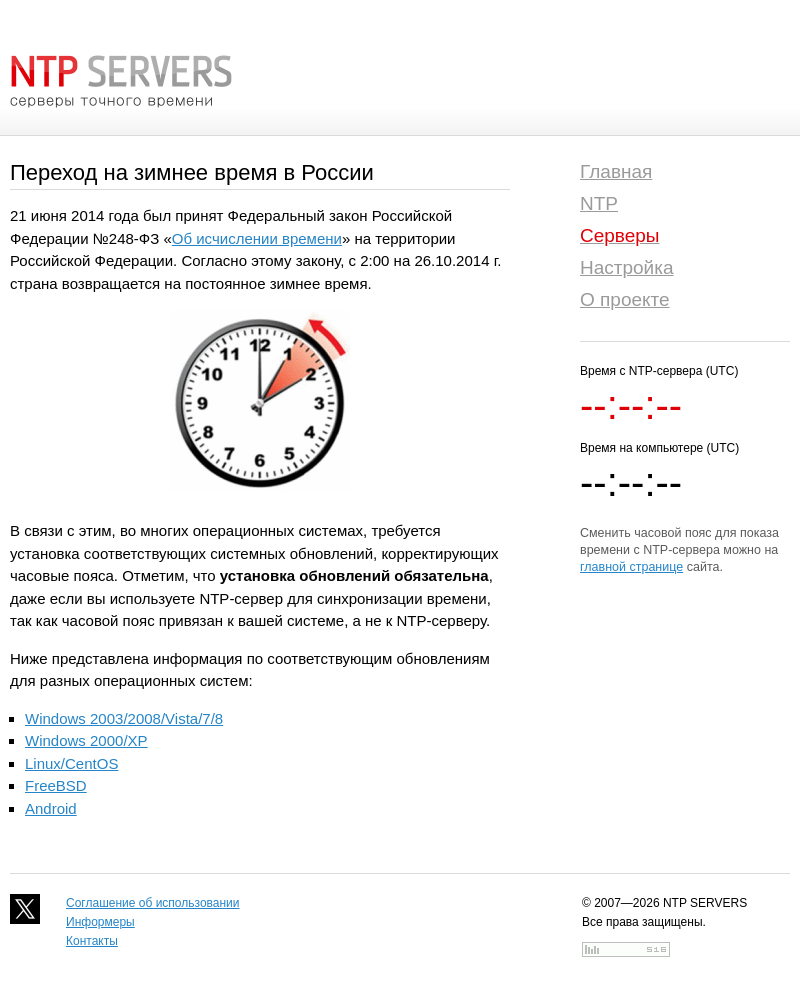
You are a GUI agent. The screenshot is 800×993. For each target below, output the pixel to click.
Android (51, 808)
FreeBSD (56, 785)
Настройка (627, 267)
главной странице (631, 567)
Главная (616, 171)
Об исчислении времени (257, 238)
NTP (599, 203)
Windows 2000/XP (86, 740)
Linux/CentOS (71, 763)
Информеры (100, 922)
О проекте (625, 299)
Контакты (92, 941)
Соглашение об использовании (153, 903)
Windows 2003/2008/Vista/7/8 (124, 718)
